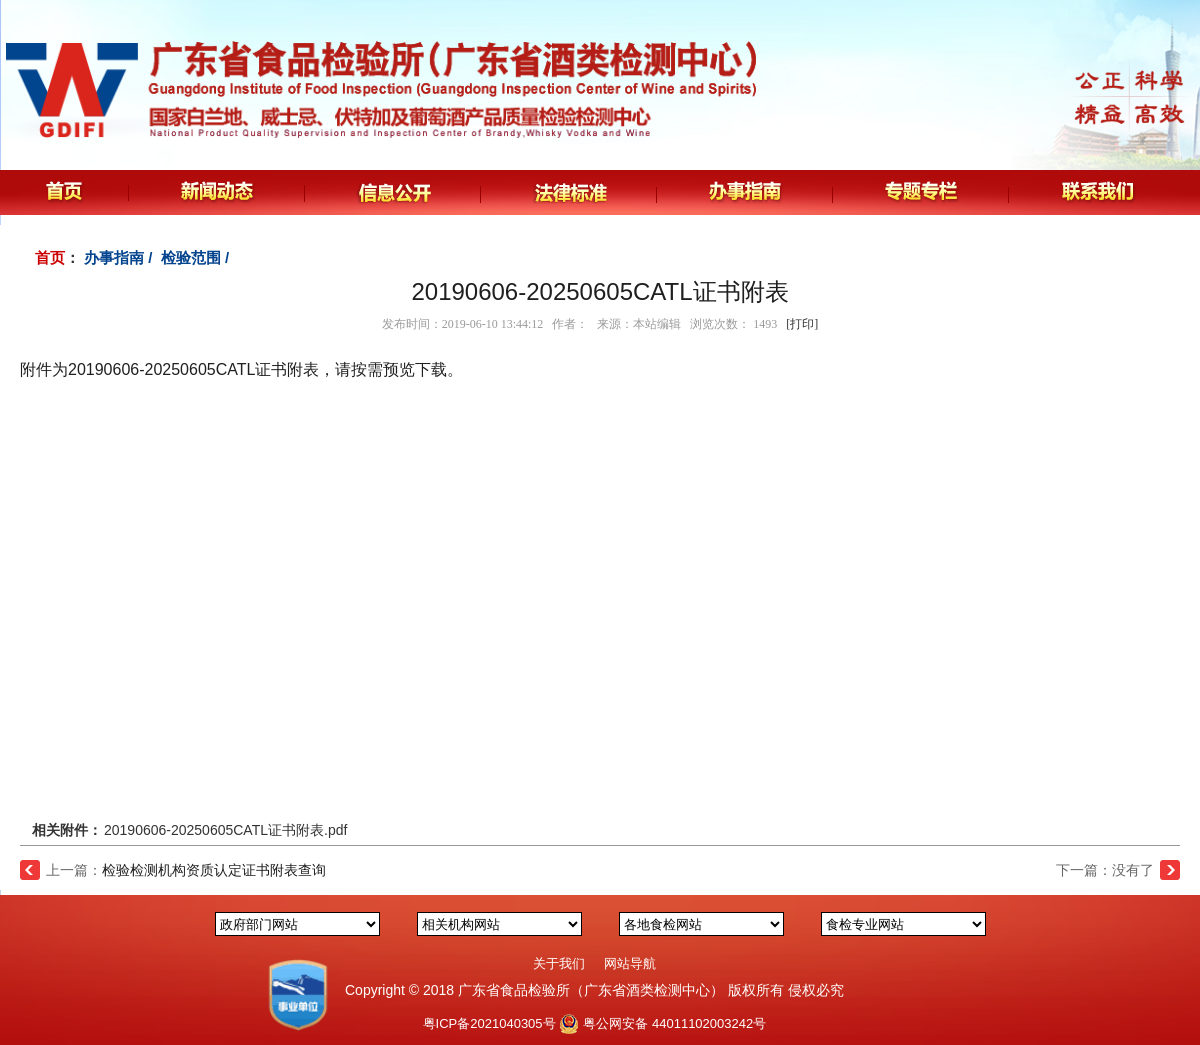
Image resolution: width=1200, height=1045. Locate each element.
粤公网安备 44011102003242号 (674, 1023)
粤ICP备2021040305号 (489, 1023)
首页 (50, 257)
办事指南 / (120, 257)
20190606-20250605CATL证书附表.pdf (225, 830)
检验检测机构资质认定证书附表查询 (214, 870)
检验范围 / (197, 257)
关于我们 (559, 963)
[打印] (802, 324)
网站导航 (630, 963)
